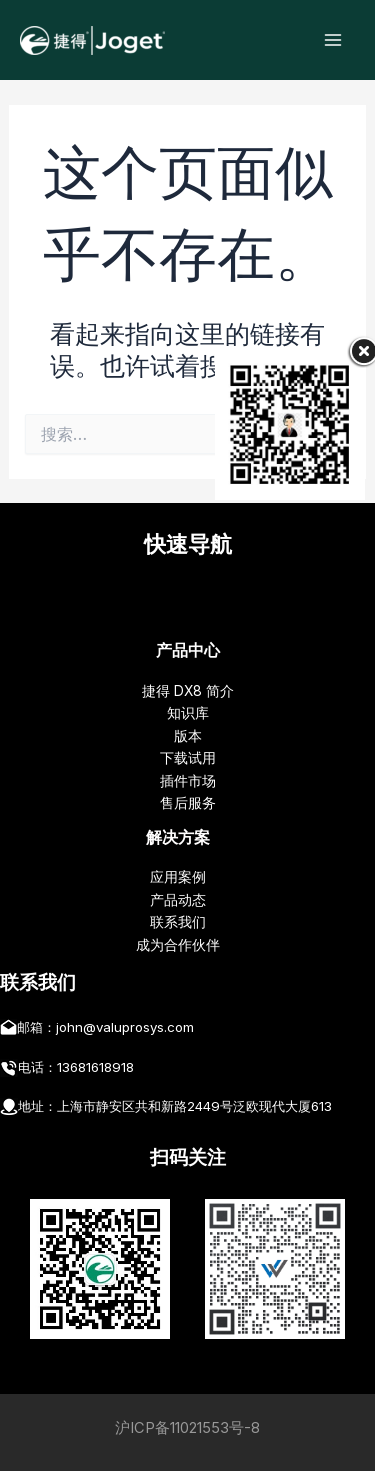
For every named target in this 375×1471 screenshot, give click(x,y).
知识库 (188, 713)
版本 (188, 736)
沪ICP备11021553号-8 (187, 1428)
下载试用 (188, 758)
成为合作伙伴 (178, 945)
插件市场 (188, 781)
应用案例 (178, 877)
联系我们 (178, 922)
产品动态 (178, 900)
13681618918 (95, 1067)
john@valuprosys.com (125, 1027)
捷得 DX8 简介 (188, 691)
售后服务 (188, 803)
